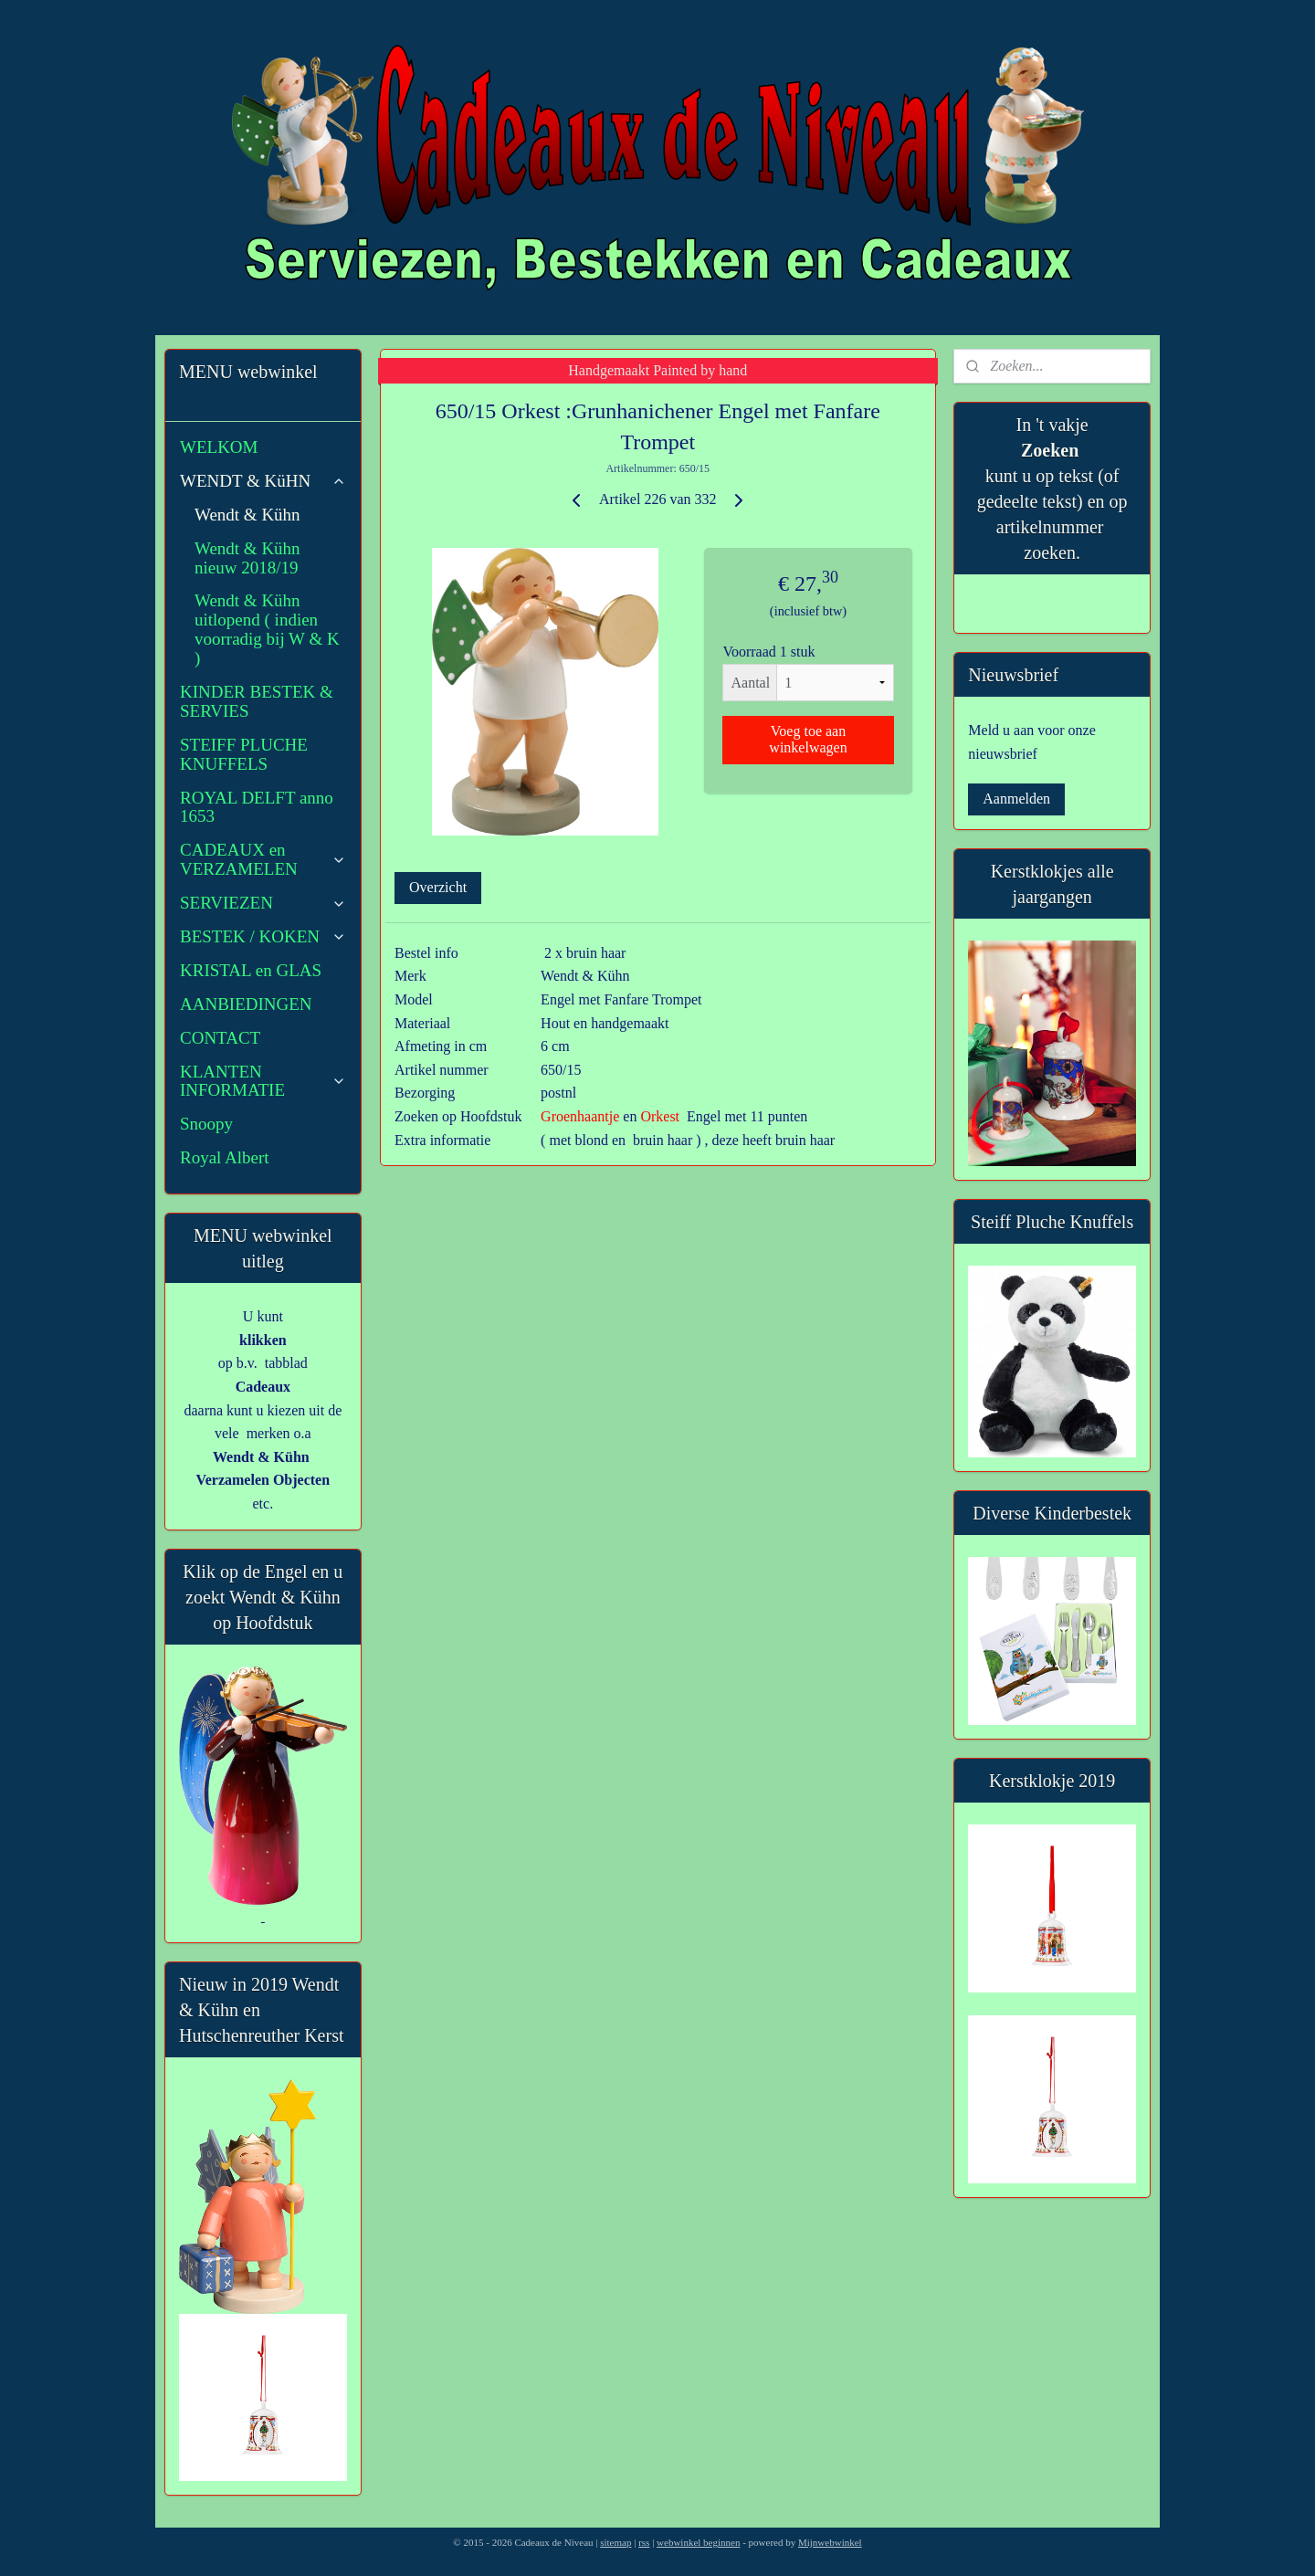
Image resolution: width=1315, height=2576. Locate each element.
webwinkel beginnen (698, 2542)
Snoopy (206, 1123)
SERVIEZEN (263, 902)
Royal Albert (224, 1157)
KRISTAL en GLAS (250, 970)
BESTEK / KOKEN (263, 936)
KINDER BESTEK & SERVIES (256, 701)
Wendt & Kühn (247, 514)
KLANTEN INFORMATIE (263, 1081)
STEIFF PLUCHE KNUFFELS (244, 754)
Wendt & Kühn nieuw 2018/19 (247, 558)
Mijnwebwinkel (830, 2542)
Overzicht (438, 887)
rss (643, 2542)
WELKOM (219, 447)
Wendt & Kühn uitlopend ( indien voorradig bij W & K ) (267, 629)
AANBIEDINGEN (246, 1004)
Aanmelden (1016, 798)
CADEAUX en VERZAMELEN (263, 859)
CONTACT (220, 1037)
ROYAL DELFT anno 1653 (256, 807)
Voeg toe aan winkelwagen (808, 739)
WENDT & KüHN (263, 480)
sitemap (615, 2542)
